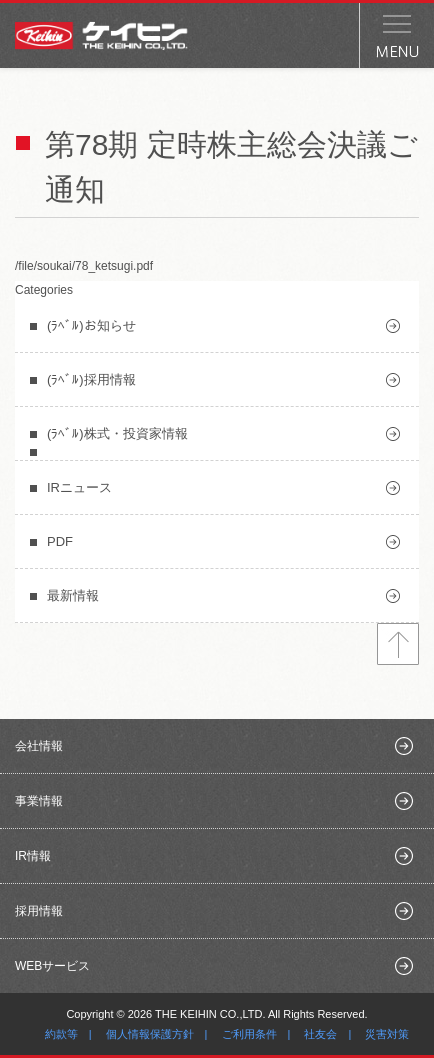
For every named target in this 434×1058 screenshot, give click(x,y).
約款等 (61, 1034)
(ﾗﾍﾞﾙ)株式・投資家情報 (117, 433)
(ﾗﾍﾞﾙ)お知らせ (91, 325)
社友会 (320, 1034)
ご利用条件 (249, 1034)
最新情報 (73, 595)
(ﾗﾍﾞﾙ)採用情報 (91, 379)
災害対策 (387, 1034)
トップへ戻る (398, 644)
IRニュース (79, 487)
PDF (60, 541)
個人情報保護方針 (150, 1034)
